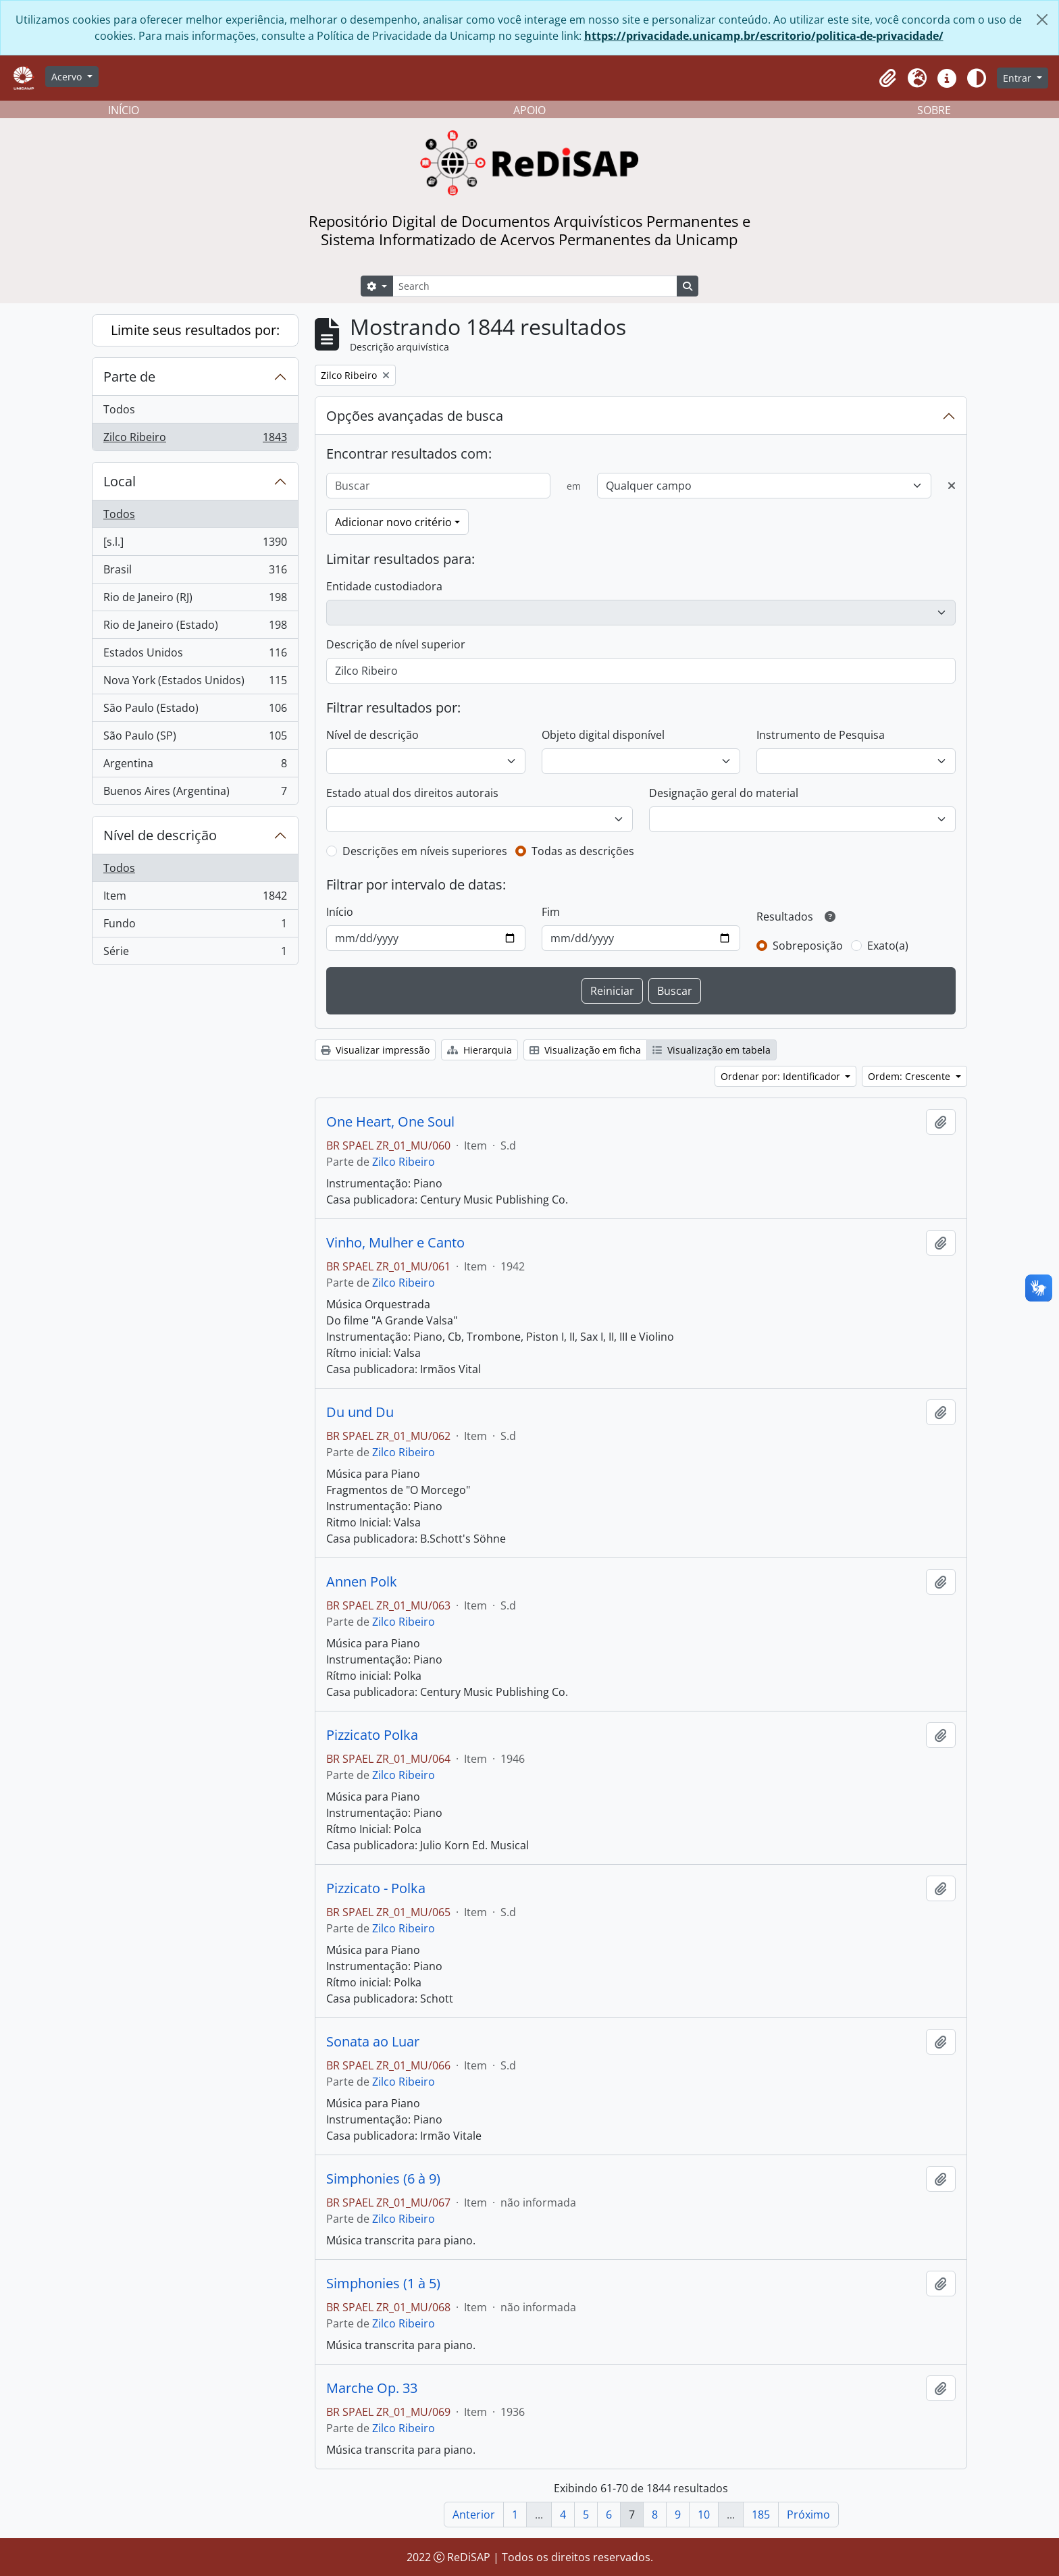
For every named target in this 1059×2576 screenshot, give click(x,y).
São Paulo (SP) (195, 738)
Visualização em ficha (585, 1050)
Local (119, 481)
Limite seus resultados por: (195, 330)
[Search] (534, 286)
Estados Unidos (195, 655)
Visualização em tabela (711, 1050)
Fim (551, 911)
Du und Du (360, 1412)
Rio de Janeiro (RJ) (195, 600)
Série (195, 953)
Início (339, 911)
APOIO (529, 110)
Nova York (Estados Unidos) (195, 683)
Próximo (808, 2514)
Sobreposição (808, 945)
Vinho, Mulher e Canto (395, 1243)
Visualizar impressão (375, 1050)
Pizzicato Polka (372, 1735)
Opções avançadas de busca (414, 416)
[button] (887, 78)
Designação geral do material (723, 792)
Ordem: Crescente (910, 1076)
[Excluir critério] (952, 486)
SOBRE (934, 110)
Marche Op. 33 (371, 2388)
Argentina (195, 766)
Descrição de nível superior (395, 644)
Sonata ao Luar (372, 2042)
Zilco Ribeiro (195, 439)
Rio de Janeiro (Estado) (195, 628)
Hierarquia (479, 1050)
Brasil (195, 572)
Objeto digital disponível (603, 734)
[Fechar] (1042, 19)
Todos (119, 409)
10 (704, 2514)
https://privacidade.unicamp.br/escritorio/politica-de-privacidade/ (764, 35)
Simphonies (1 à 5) (383, 2283)
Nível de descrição (160, 835)
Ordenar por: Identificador (782, 1076)
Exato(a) (887, 945)
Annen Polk (361, 1582)
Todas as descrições (583, 851)
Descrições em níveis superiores (424, 851)
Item (195, 898)
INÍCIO (123, 110)
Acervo (67, 76)
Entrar (1018, 78)
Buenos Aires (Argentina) (195, 793)
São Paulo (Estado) (195, 711)
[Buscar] (438, 485)
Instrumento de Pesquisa (820, 734)
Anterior (474, 2514)
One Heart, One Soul (390, 1122)
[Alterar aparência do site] (976, 78)
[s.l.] (195, 545)
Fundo (195, 926)
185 (761, 2514)
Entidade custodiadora (384, 586)
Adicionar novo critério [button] (393, 522)
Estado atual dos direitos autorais (412, 792)
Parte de (129, 376)
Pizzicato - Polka (375, 1888)
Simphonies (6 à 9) (383, 2179)
